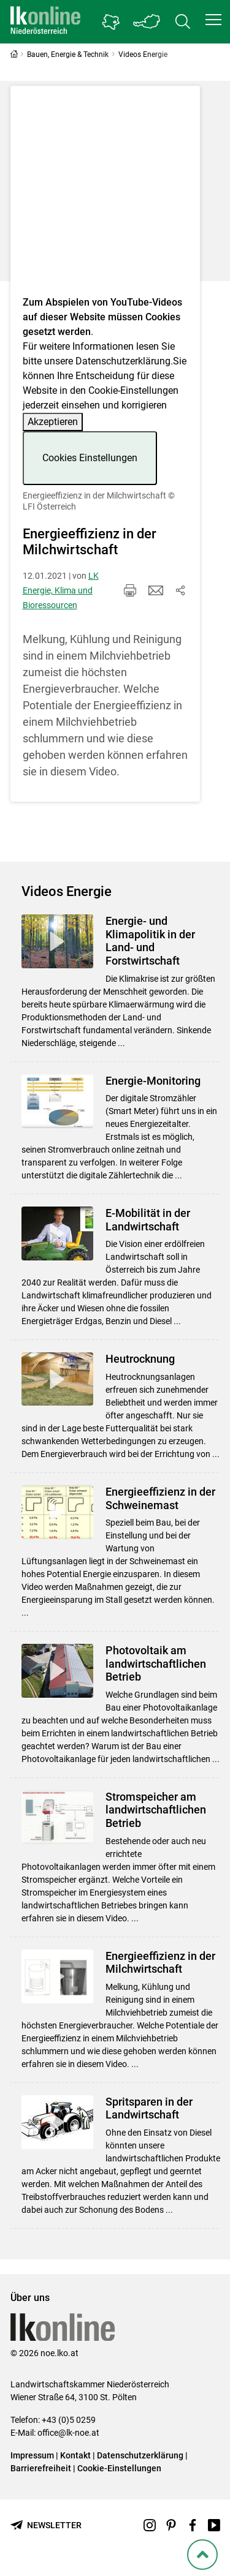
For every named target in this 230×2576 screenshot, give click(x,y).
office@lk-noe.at (68, 2433)
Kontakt (75, 2455)
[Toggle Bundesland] (147, 21)
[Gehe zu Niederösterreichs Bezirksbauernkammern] (111, 22)
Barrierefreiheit (40, 2468)
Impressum (32, 2455)
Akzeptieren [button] (53, 421)
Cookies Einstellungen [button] (89, 458)
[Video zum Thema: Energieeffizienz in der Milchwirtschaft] (105, 194)
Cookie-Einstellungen (119, 2468)
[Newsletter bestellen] (46, 2525)
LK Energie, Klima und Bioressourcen (61, 590)
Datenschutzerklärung (123, 361)
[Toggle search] (182, 21)
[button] (213, 19)
